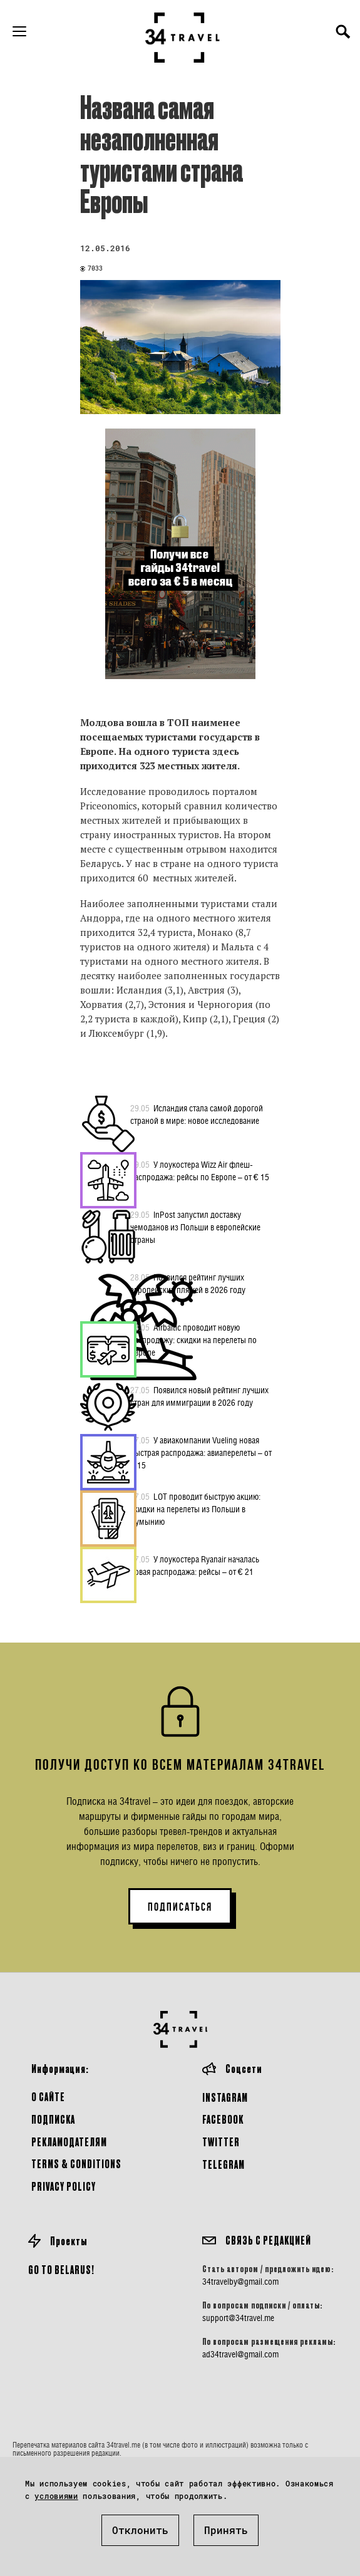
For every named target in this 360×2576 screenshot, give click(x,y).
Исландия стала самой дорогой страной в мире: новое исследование (196, 1114)
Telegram (223, 2164)
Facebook (223, 2119)
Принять (226, 2530)
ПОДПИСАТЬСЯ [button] (180, 1907)
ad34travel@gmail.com (240, 2354)
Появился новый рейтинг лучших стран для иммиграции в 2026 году (199, 1396)
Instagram (225, 2097)
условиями (56, 2496)
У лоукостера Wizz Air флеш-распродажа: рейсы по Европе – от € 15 (199, 1170)
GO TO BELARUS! (61, 2269)
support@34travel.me (238, 2318)
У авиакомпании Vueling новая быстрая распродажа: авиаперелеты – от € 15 (201, 1452)
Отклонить (140, 2530)
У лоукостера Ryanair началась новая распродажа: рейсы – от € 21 (194, 1565)
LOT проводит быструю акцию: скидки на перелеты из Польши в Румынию (195, 1508)
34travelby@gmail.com (240, 2282)
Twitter (221, 2141)
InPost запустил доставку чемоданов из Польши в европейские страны (195, 1226)
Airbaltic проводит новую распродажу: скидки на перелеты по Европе (193, 1339)
